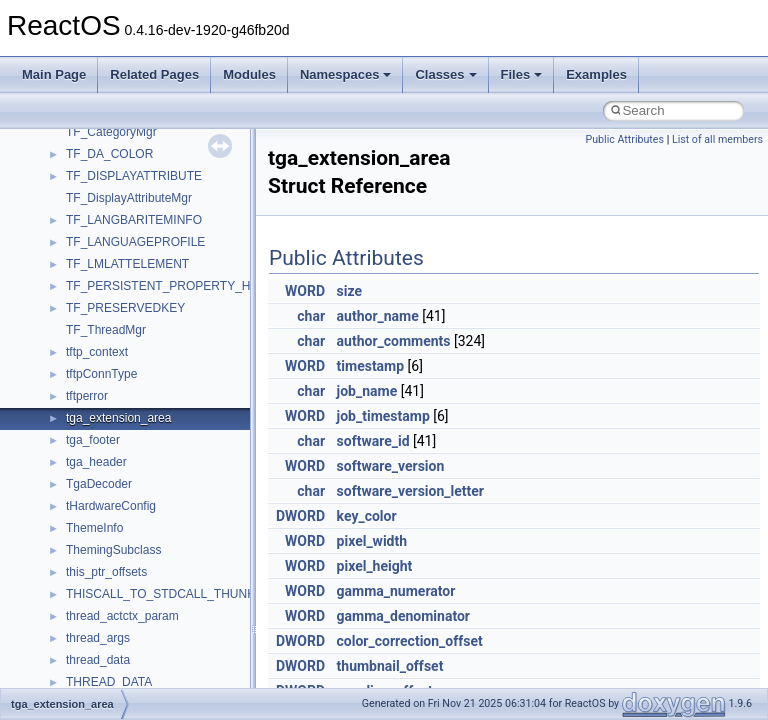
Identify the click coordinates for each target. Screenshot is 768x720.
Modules (249, 74)
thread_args (98, 638)
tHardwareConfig (111, 506)
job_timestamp (383, 416)
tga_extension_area (118, 418)
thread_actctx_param (122, 616)
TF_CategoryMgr (111, 132)
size (349, 291)
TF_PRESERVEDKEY (125, 308)
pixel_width (372, 541)
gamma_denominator (403, 616)
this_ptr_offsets (106, 572)
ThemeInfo (94, 528)
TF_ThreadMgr (106, 330)
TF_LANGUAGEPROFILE (135, 242)
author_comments (394, 341)
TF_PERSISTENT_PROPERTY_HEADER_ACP (194, 286)
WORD (305, 291)
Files (522, 74)
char (311, 316)
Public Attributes (624, 139)
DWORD (300, 516)
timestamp (371, 366)
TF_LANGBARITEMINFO (134, 220)
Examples (596, 74)
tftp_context (97, 352)
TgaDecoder (99, 484)
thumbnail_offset (390, 666)
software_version (391, 466)
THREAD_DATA (109, 682)
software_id (373, 441)
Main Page (54, 74)
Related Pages (154, 74)
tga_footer (93, 440)
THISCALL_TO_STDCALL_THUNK (160, 594)
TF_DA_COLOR (109, 154)
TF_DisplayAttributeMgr (129, 198)
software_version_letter (410, 491)
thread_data (98, 660)
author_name (378, 316)
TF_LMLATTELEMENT (127, 264)
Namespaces (346, 74)
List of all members (717, 139)
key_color (367, 516)
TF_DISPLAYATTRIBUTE (134, 176)
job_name (367, 391)
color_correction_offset (410, 641)
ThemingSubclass (113, 550)
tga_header (96, 462)
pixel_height (375, 566)
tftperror (87, 396)
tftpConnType (101, 374)
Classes (445, 74)
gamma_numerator (396, 591)
